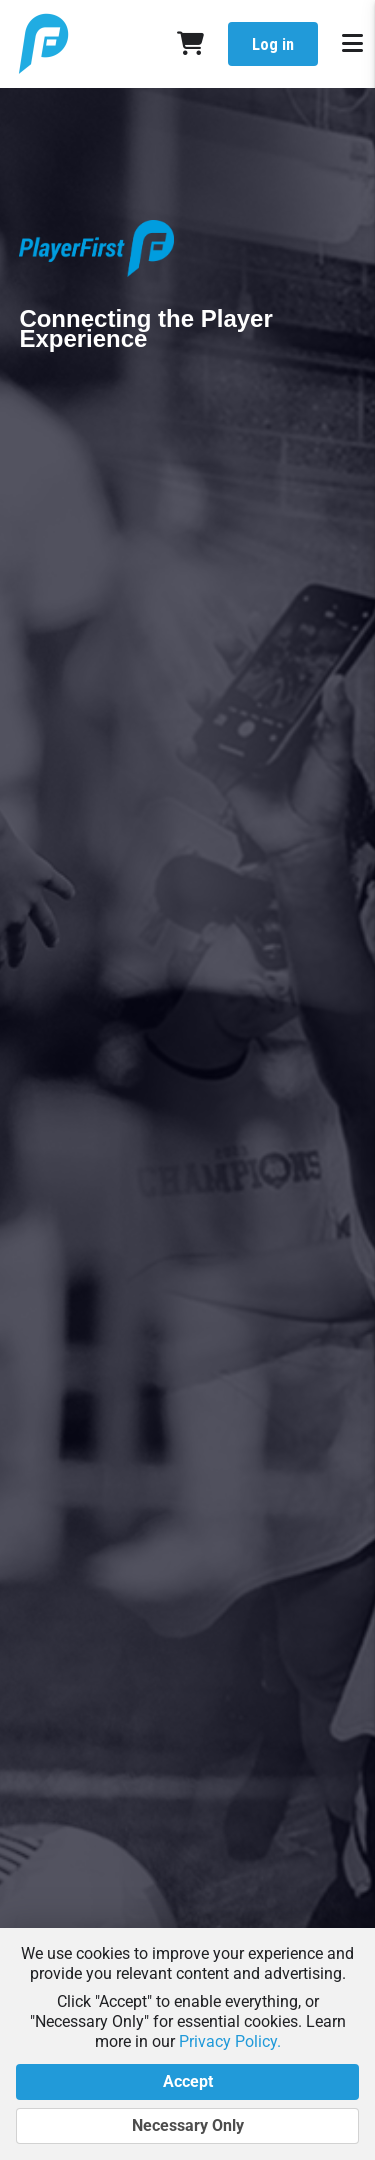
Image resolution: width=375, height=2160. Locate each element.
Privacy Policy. (230, 2041)
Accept (187, 2082)
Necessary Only (187, 2126)
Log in (273, 44)
